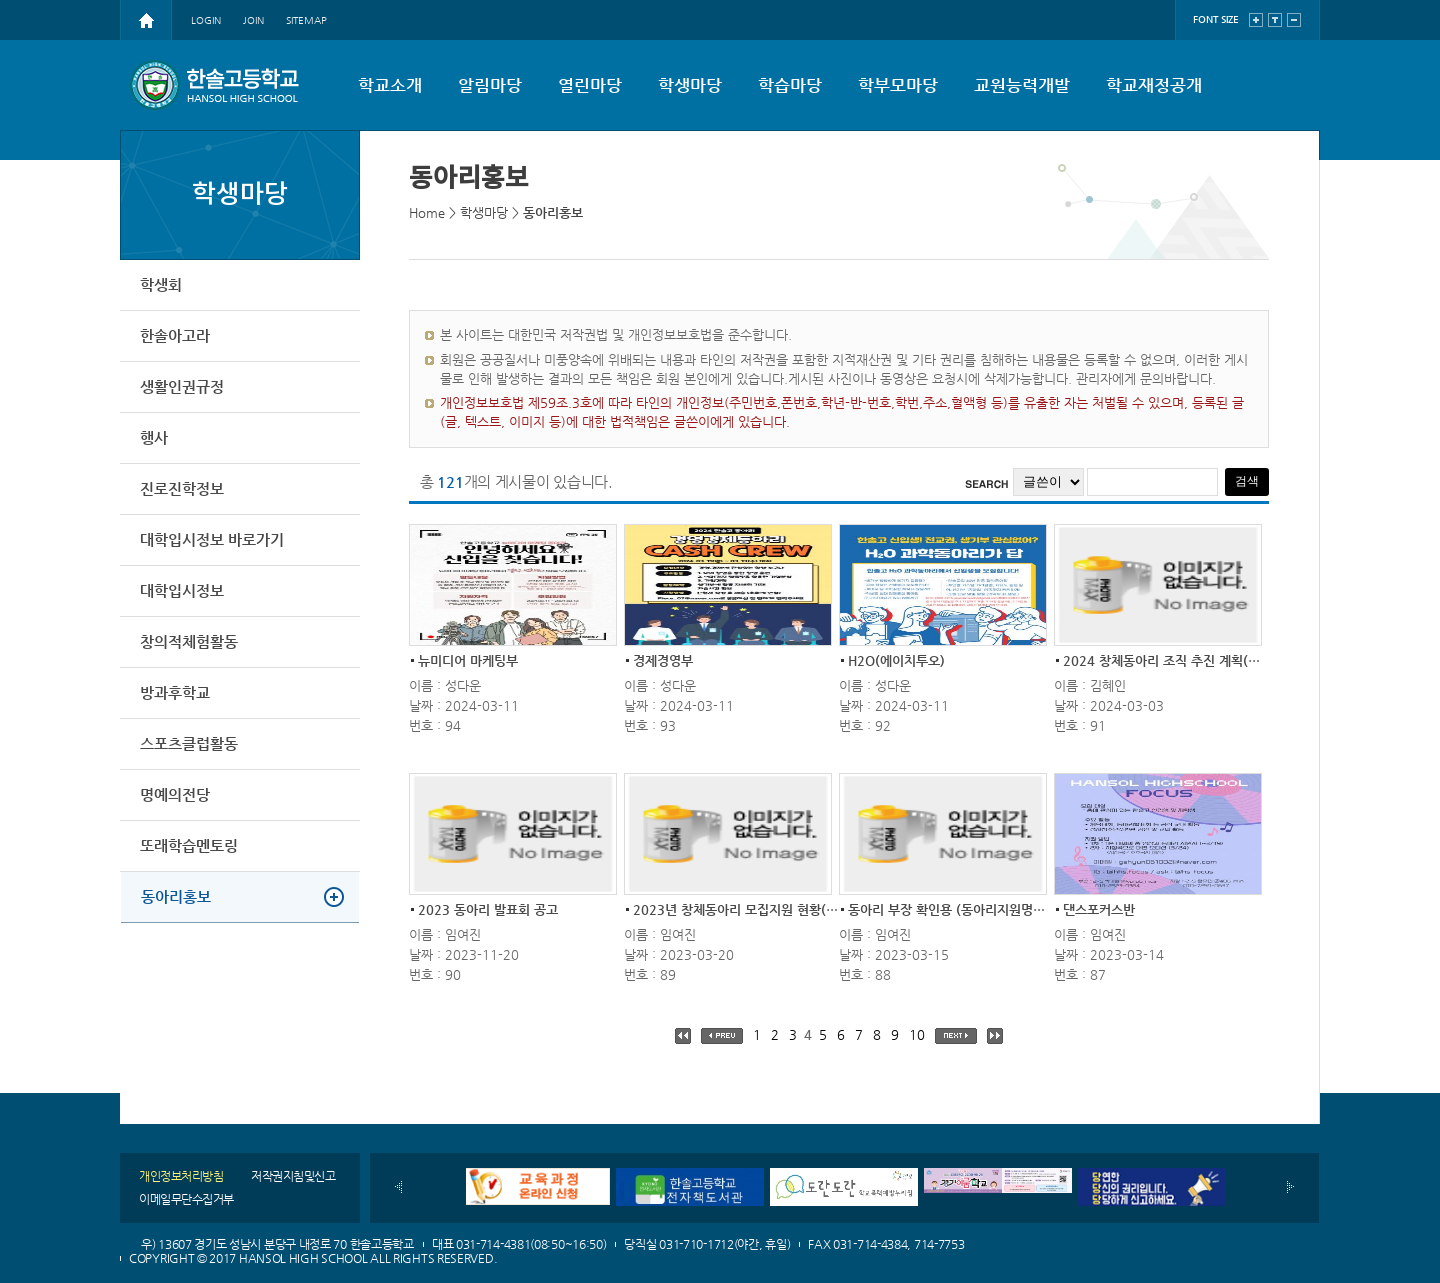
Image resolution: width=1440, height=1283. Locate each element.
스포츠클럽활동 (189, 743)
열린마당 (590, 85)
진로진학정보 (182, 488)
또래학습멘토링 (189, 845)
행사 (154, 437)
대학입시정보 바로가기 (212, 539)
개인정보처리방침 (181, 1176)
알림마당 (490, 85)
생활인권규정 (182, 386)
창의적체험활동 (189, 641)
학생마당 (690, 85)
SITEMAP (306, 20)
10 (917, 1034)
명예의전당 (175, 794)
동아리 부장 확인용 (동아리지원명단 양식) (963, 909)
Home (427, 212)
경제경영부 (663, 660)
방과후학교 (175, 692)
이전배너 (398, 1187)
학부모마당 (898, 85)
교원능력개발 (1022, 85)
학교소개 (390, 85)
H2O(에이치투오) (896, 660)
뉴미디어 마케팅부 (468, 660)
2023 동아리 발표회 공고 (488, 909)
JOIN (253, 20)
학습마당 (790, 85)
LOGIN (206, 20)
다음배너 (1290, 1187)
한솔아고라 (175, 335)
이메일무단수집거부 (186, 1199)
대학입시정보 (182, 590)
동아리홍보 (176, 896)
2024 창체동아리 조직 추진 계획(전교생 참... (1187, 660)
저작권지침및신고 (293, 1176)
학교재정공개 (1154, 85)
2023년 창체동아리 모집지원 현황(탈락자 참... (761, 909)
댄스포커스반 (1099, 909)
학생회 (161, 284)
